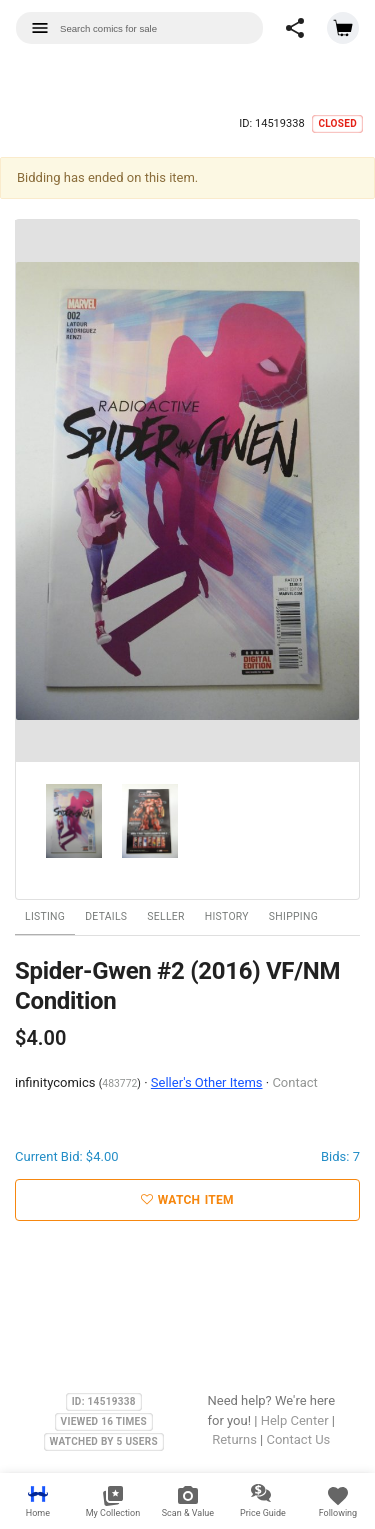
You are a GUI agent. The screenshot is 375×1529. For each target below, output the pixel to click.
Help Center (295, 1420)
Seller (165, 916)
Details (106, 916)
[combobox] (139, 28)
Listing (45, 916)
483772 (119, 1083)
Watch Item (187, 1200)
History (227, 916)
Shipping (293, 916)
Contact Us (298, 1439)
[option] (187, 491)
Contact (294, 1082)
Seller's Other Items (207, 1082)
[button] (295, 28)
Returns (234, 1439)
